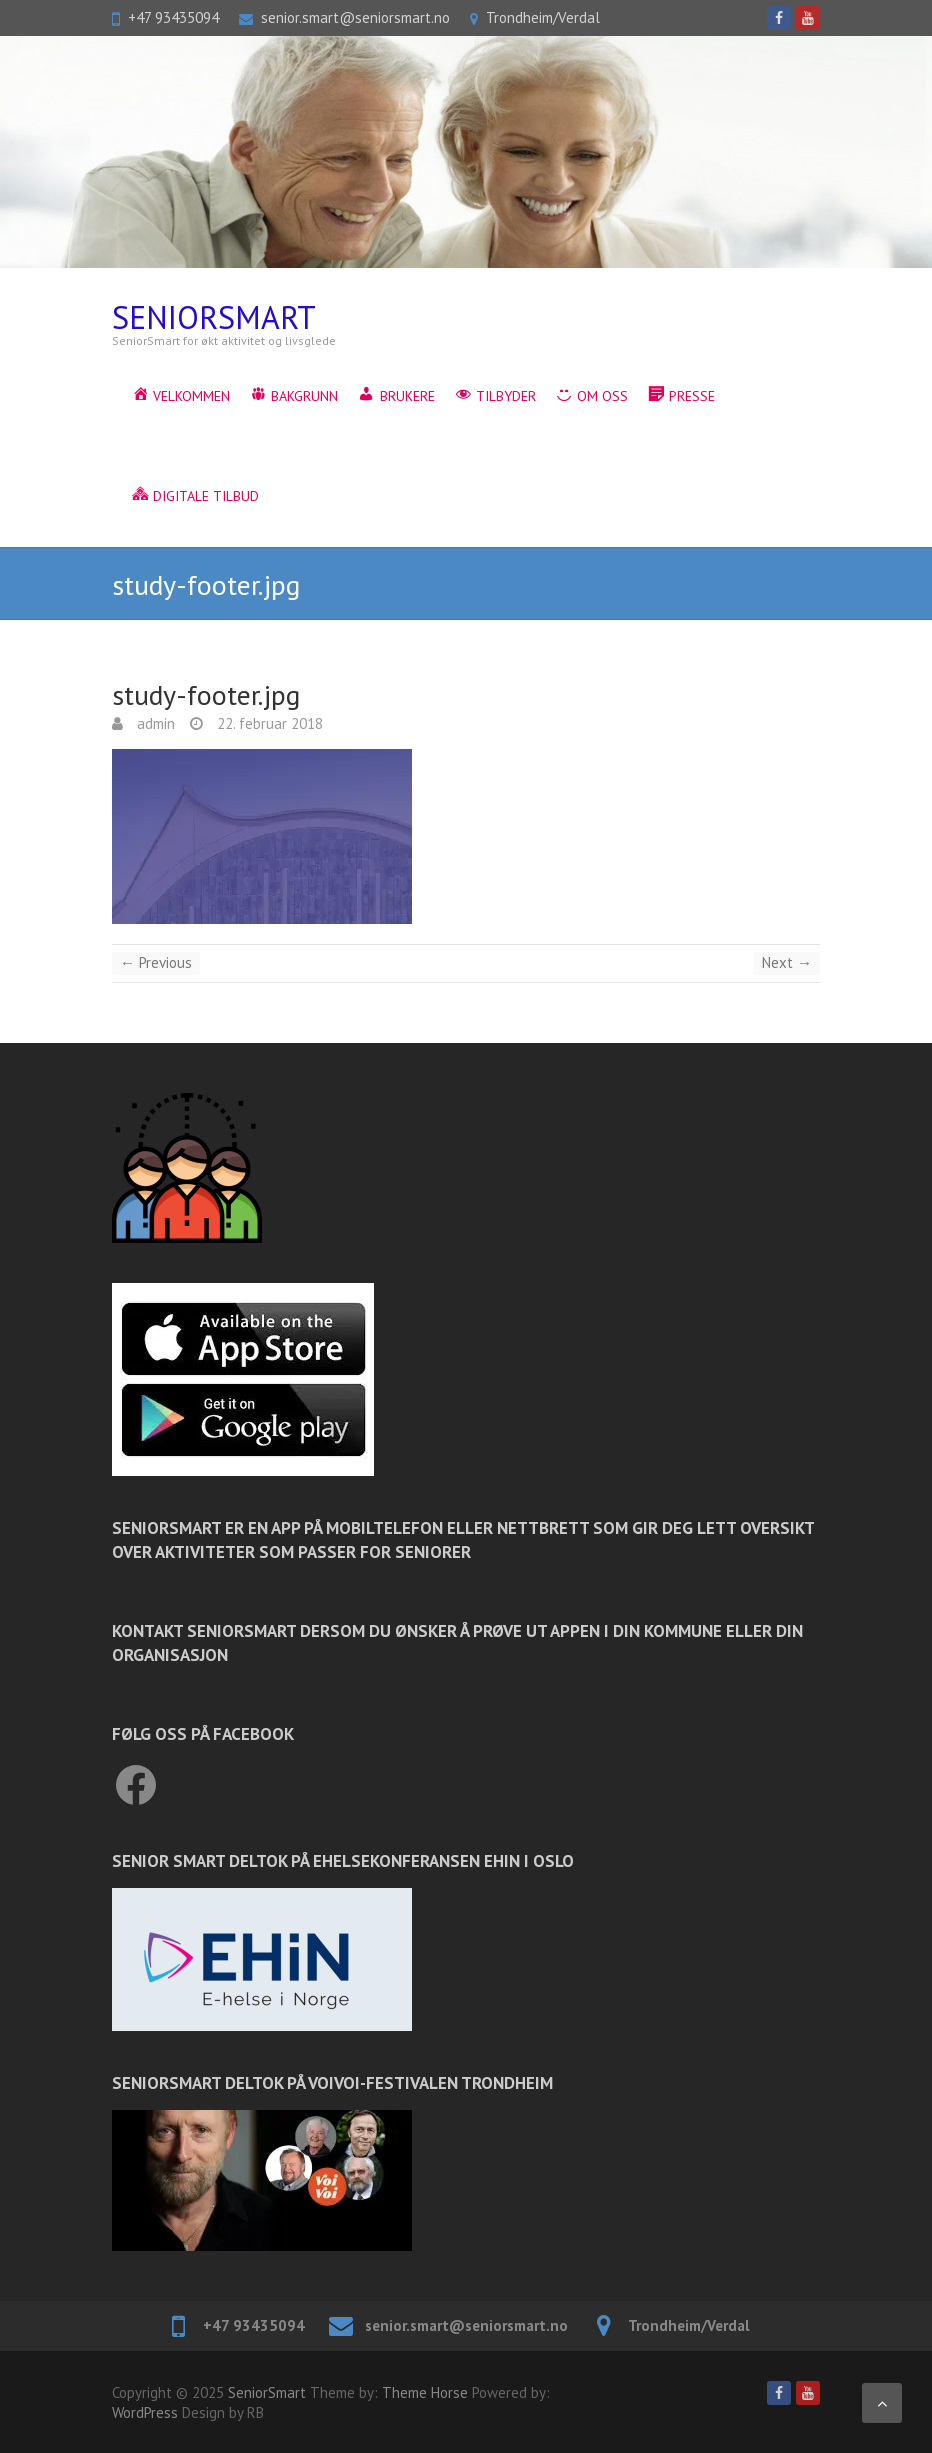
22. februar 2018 (268, 723)
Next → (787, 962)
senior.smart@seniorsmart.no (355, 17)
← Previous (156, 962)
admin (154, 723)
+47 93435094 (173, 17)
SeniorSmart (214, 317)
